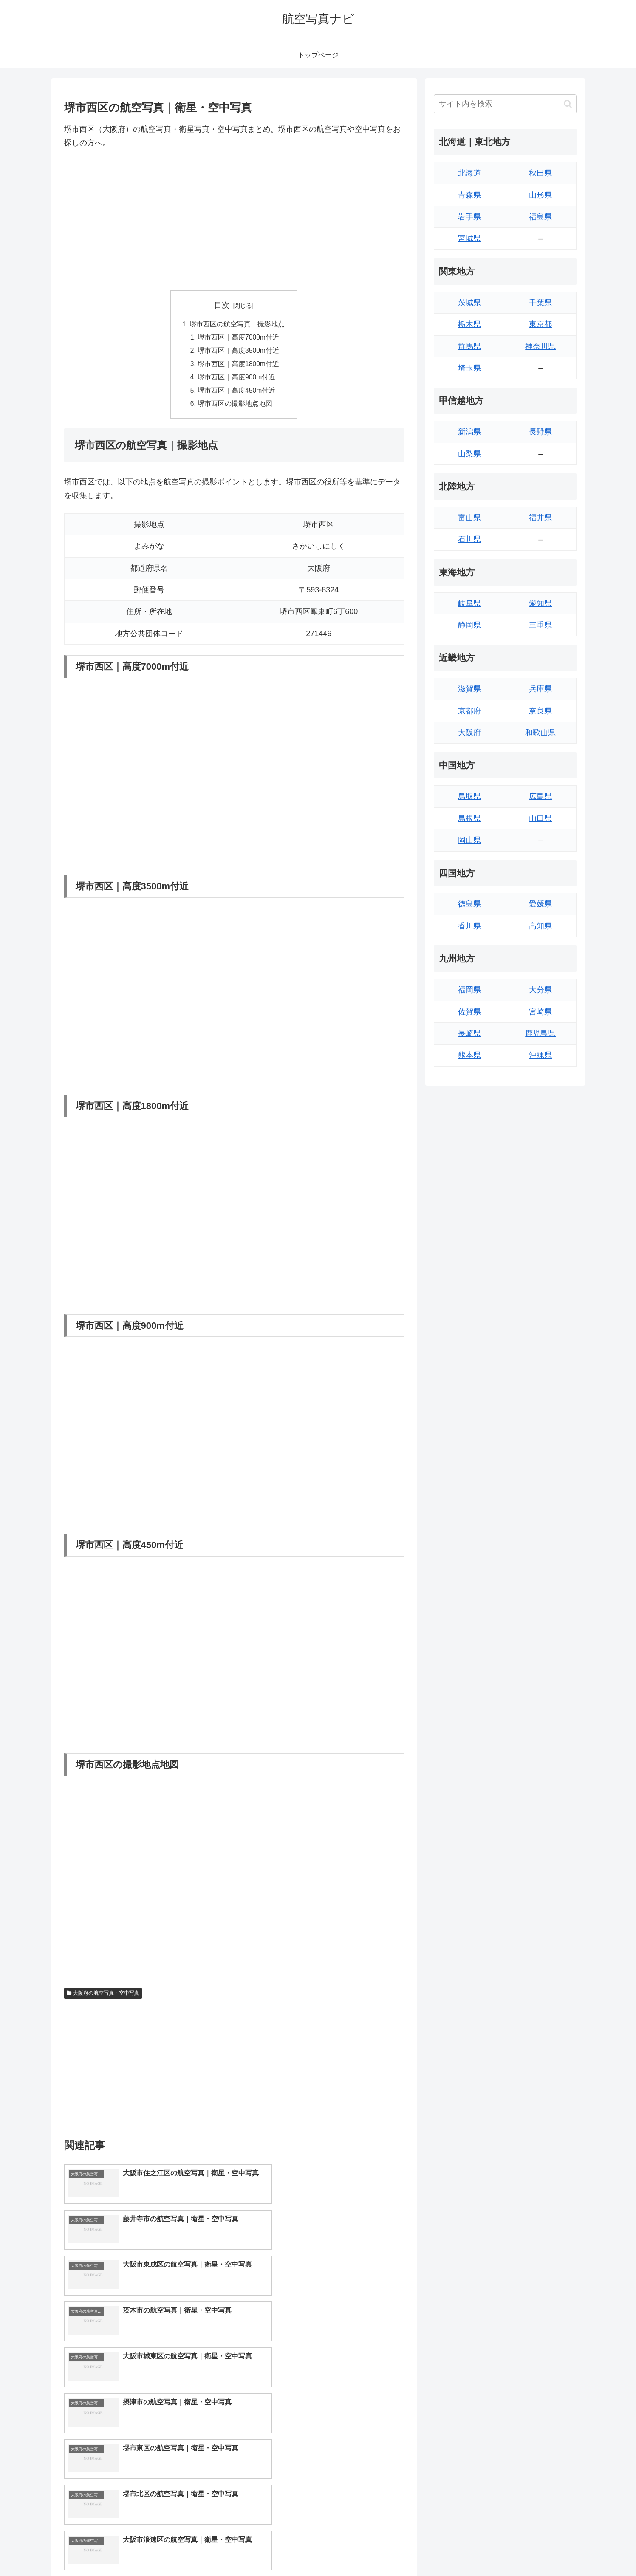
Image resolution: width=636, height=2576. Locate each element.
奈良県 (540, 711)
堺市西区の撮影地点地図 (235, 407)
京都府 (469, 711)
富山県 (469, 517)
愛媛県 (540, 904)
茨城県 (469, 302)
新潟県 (469, 431)
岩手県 (469, 216)
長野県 (540, 431)
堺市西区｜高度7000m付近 (239, 338)
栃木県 (469, 324)
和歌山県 (540, 732)
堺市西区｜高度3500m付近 (239, 352)
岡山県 (469, 840)
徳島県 (469, 904)
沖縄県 (540, 1055)
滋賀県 (469, 689)
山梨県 (469, 454)
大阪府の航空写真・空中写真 (103, 1996)
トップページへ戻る (482, 2549)
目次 (221, 305)
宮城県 (469, 238)
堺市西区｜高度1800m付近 (239, 365)
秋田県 (540, 173)
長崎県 (469, 1033)
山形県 (540, 195)
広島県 (540, 796)
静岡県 (469, 625)
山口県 (540, 818)
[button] (567, 104)
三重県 (540, 625)
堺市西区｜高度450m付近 (237, 393)
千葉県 (540, 302)
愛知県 (540, 603)
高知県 (540, 926)
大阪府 (469, 732)
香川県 (469, 926)
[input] (505, 103)
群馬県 (469, 346)
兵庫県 (540, 689)
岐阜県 (469, 603)
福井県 (540, 517)
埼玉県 (469, 368)
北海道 (469, 173)
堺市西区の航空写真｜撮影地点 (237, 324)
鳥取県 (469, 796)
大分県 (540, 989)
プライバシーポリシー (547, 2549)
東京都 (540, 324)
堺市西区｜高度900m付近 (237, 379)
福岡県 (469, 989)
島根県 (469, 818)
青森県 (469, 195)
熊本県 (469, 1055)
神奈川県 (540, 346)
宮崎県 (540, 1012)
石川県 (469, 539)
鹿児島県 (540, 1033)
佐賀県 (469, 1012)
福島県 (540, 216)
